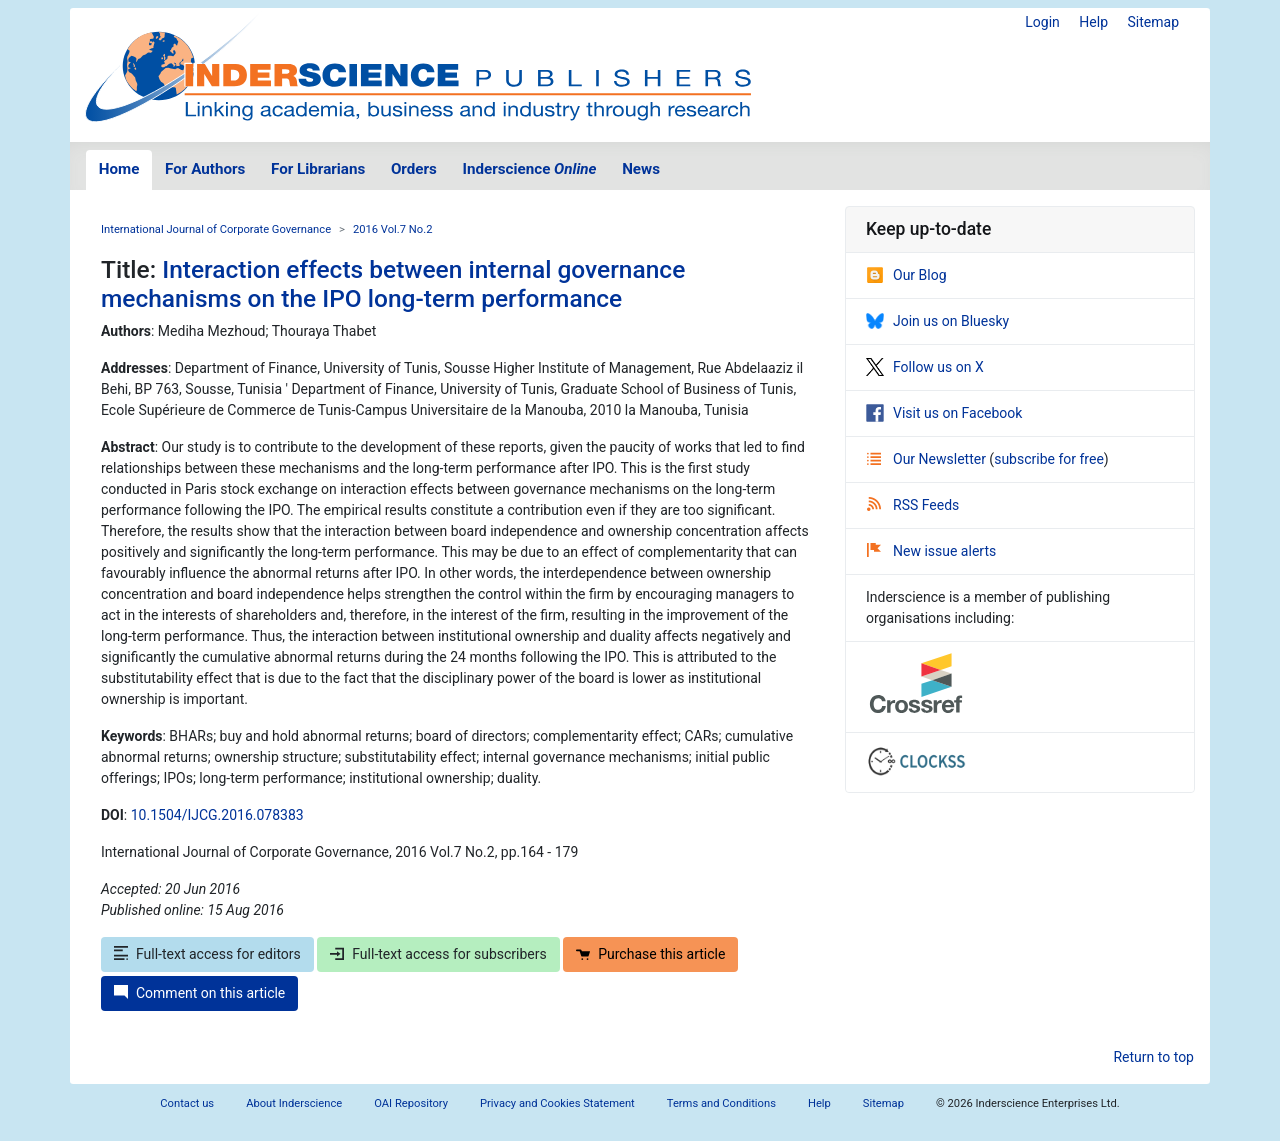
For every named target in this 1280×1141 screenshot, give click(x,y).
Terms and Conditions (721, 1103)
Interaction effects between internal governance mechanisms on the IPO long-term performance (393, 284)
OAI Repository (411, 1103)
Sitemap (1153, 22)
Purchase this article (650, 954)
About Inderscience (294, 1103)
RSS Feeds (913, 505)
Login (1042, 22)
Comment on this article (199, 993)
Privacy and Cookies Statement (557, 1103)
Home (119, 169)
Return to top (1153, 1057)
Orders (414, 169)
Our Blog (906, 275)
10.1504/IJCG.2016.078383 (217, 815)
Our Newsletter (928, 459)
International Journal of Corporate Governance (216, 229)
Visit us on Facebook (944, 413)
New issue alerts (931, 551)
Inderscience (530, 169)
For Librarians (318, 169)
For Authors (205, 169)
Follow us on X (925, 367)
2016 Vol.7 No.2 (393, 229)
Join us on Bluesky (937, 321)
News (641, 169)
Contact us (187, 1103)
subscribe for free (1049, 459)
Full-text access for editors (207, 954)
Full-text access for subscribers (438, 954)
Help (1093, 22)
